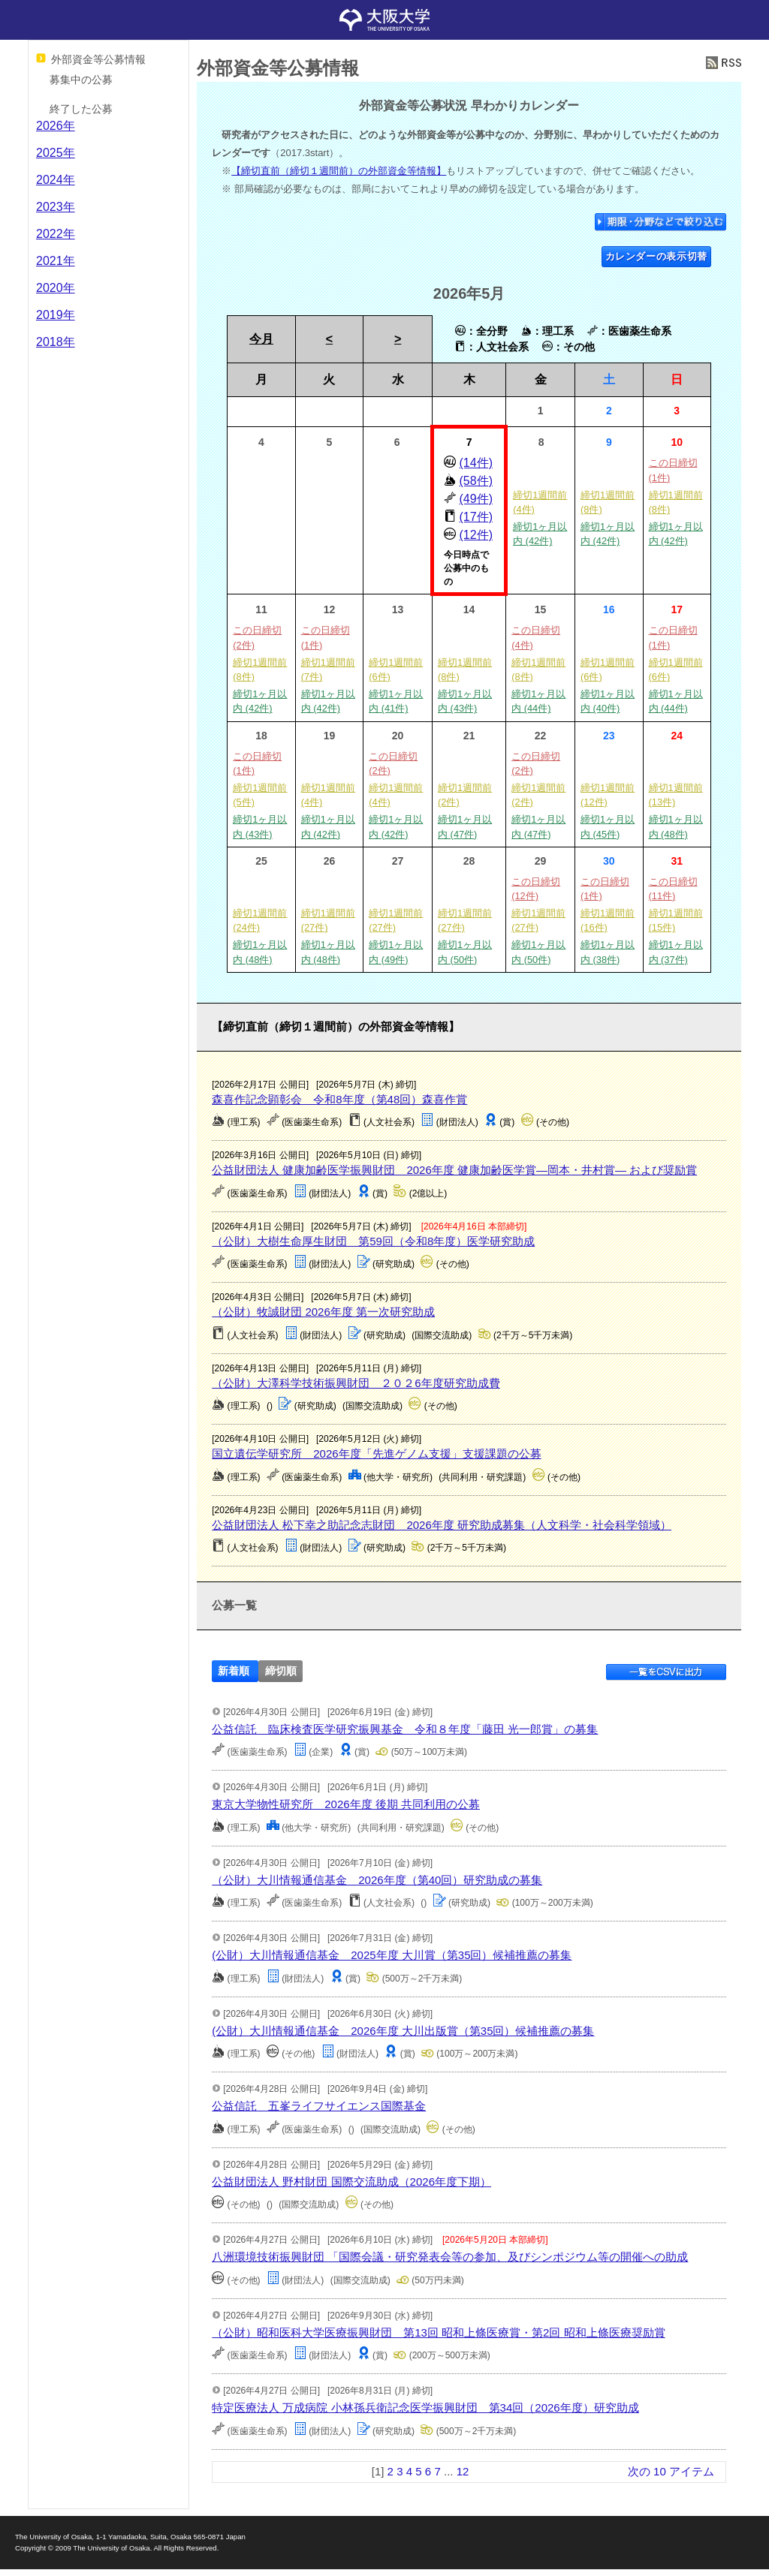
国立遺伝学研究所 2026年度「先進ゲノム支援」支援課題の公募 (376, 1453)
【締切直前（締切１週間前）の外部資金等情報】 (338, 170)
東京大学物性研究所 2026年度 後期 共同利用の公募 (346, 1804)
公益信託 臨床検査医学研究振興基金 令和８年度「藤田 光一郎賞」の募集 (405, 1729)
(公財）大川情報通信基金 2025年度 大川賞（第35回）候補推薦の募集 (391, 1955)
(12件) (476, 534)
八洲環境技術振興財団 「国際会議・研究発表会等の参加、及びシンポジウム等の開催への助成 (450, 2256)
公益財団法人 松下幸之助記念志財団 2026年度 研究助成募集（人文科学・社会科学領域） (441, 1524)
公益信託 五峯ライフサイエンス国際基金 (319, 2105)
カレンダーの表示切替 (656, 256)
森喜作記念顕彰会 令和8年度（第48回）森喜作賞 (339, 1099)
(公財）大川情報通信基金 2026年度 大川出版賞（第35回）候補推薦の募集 (403, 2030)
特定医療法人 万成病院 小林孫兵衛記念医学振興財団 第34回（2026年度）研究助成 (425, 2407)
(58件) (476, 480)
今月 (261, 339)
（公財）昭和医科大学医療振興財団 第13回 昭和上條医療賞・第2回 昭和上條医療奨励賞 (438, 2332)
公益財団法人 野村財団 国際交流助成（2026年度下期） (351, 2181)
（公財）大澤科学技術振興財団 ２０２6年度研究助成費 (355, 1383)
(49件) (476, 498)
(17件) (476, 516)
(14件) (476, 462)
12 (463, 2471)
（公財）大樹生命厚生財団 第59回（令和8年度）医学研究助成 (373, 1241)
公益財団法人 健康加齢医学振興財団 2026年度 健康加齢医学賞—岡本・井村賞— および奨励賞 (454, 1169)
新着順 (233, 1671)
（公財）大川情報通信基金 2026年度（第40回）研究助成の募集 (377, 1879)
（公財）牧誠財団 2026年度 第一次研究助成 (323, 1311)
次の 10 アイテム (671, 2471)
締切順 (281, 1671)
